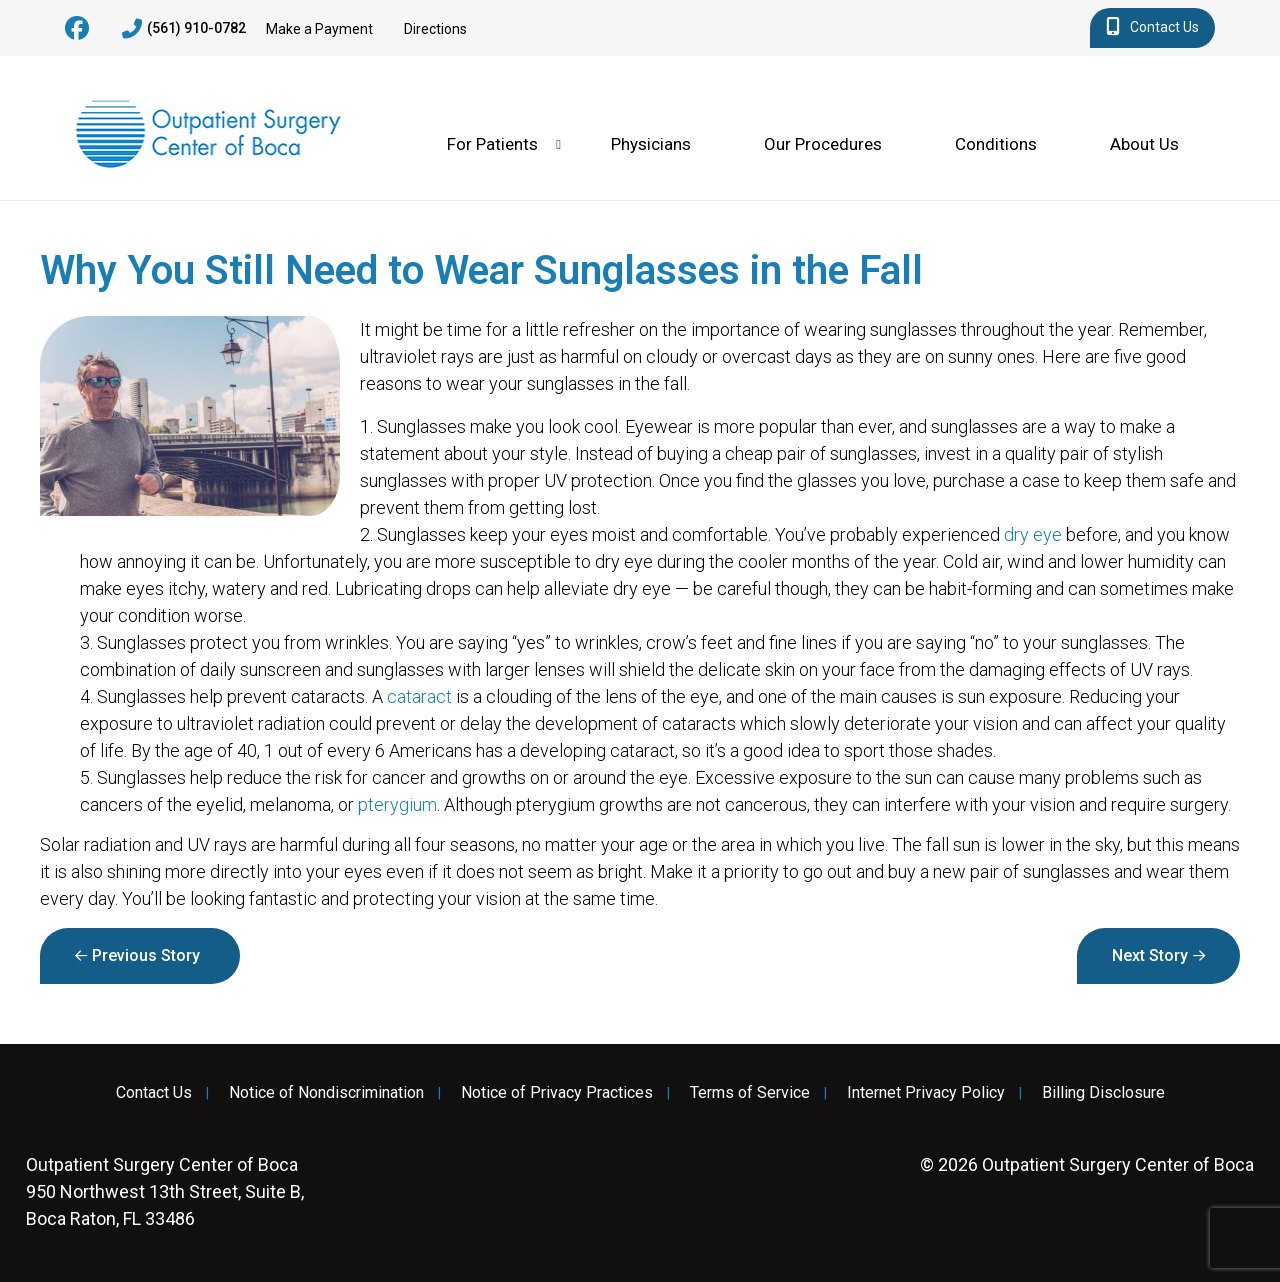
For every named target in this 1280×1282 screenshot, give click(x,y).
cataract (419, 696)
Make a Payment (319, 29)
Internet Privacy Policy (926, 1093)
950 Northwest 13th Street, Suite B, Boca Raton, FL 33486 (165, 1191)
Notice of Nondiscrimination (326, 1093)
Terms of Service (750, 1093)
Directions (435, 29)
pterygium (397, 804)
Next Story (1150, 955)
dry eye (1033, 534)
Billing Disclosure (1103, 1093)
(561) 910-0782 (184, 29)
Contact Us (1152, 28)
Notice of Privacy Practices (557, 1093)
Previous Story (146, 955)
